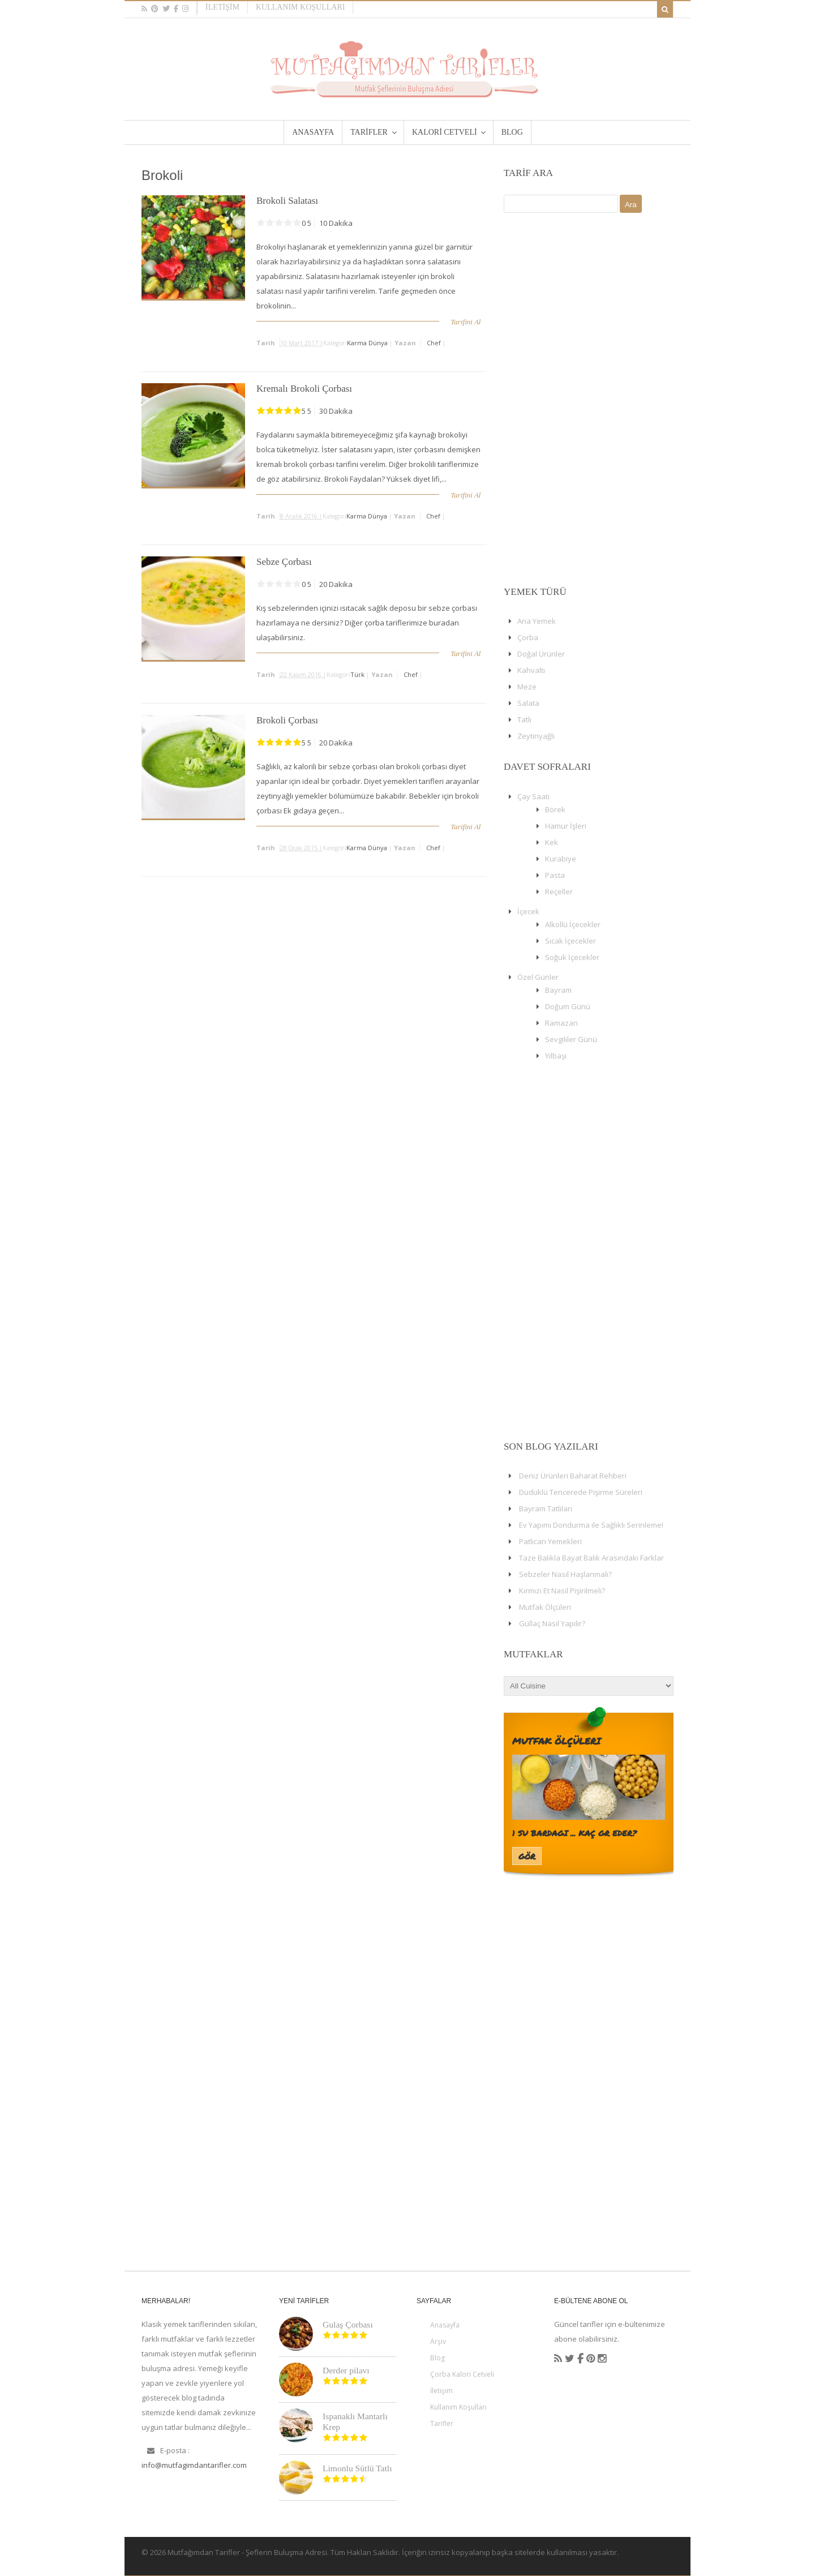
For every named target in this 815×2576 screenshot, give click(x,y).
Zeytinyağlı (536, 736)
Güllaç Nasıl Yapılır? (552, 1623)
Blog (437, 2358)
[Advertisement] (589, 399)
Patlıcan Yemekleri (550, 1541)
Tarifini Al (466, 322)
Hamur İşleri (565, 826)
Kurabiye (560, 859)
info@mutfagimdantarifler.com (194, 2465)
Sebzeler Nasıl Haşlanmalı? (565, 1574)
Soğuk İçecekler (572, 957)
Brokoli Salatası (287, 200)
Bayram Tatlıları (545, 1508)
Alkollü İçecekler (572, 924)
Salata (528, 703)
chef (434, 342)
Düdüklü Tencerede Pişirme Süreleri (580, 1492)
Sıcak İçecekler (570, 941)
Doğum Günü (567, 1006)
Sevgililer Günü (571, 1039)
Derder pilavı (346, 2370)
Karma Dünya (367, 342)
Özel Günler (538, 977)
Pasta (555, 875)
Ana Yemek (536, 621)
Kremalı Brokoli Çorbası (304, 388)
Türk (357, 674)
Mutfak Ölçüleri (545, 1607)
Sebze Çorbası (284, 561)
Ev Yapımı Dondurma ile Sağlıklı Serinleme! (591, 1525)
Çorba (527, 637)
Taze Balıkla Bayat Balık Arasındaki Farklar (591, 1558)
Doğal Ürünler (541, 654)
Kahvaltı (531, 670)
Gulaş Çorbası (348, 2324)
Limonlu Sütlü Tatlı (357, 2468)
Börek (555, 809)
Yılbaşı (556, 1056)
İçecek (528, 911)
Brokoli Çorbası (287, 720)
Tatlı (524, 719)
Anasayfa (445, 2325)
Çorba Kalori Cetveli (462, 2374)
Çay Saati (533, 796)
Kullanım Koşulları (300, 7)
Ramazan (561, 1023)
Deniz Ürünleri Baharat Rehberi (573, 1476)
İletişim (222, 7)
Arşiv (438, 2341)
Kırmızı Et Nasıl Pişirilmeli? (562, 1590)
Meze (527, 686)
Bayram (558, 990)
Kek (551, 842)
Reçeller (559, 891)
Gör (526, 1856)
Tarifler (441, 2423)
